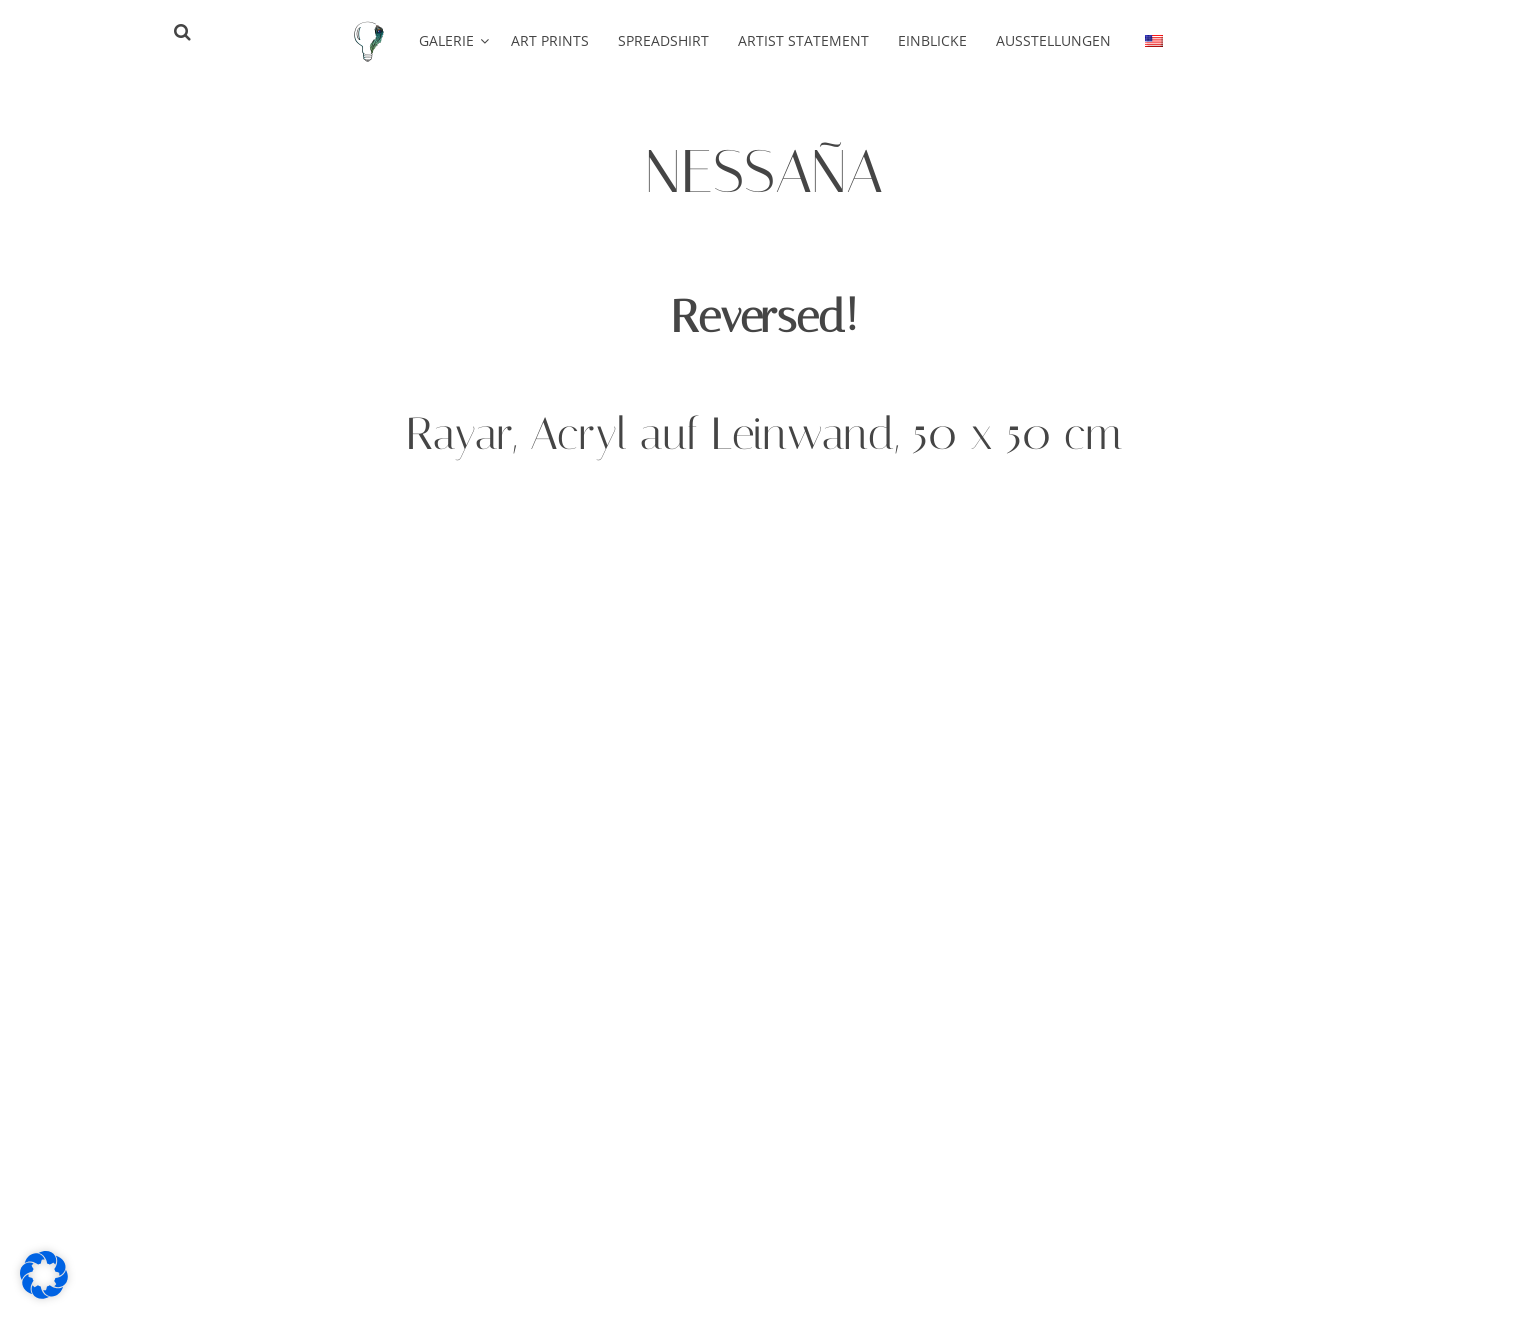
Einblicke (932, 40)
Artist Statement (803, 40)
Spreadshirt (663, 40)
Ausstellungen (1053, 40)
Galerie (446, 40)
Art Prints (550, 40)
